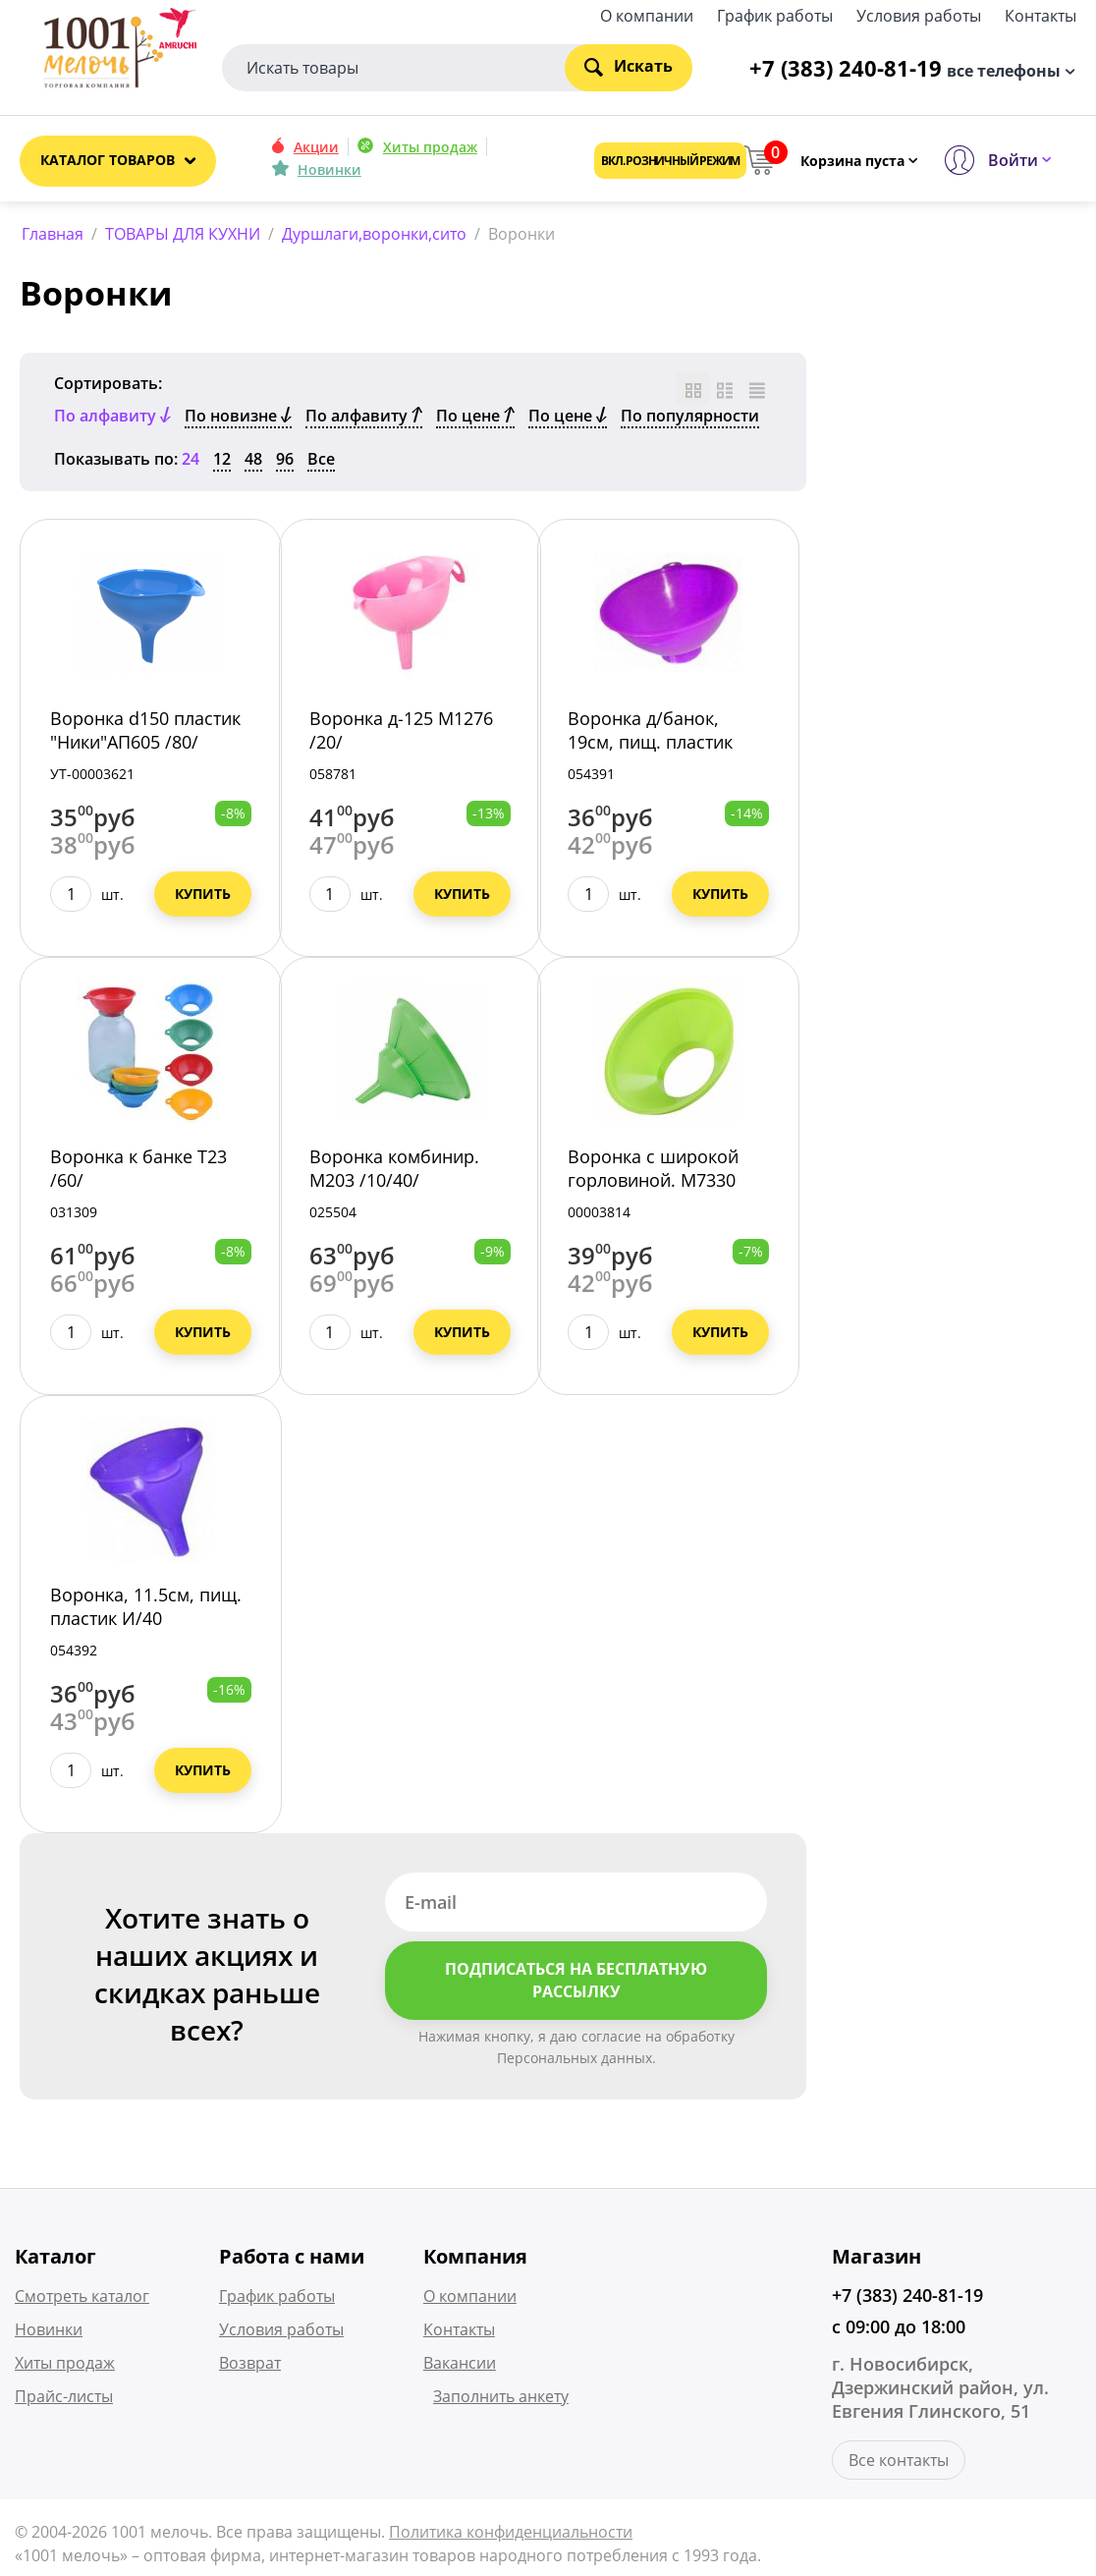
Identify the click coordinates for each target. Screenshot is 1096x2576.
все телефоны (1004, 69)
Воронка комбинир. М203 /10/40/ (394, 1172)
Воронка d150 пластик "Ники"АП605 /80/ (145, 733)
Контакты (1040, 14)
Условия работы (918, 14)
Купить (203, 897)
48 (253, 463)
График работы (775, 14)
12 (222, 463)
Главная (52, 234)
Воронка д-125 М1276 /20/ (401, 733)
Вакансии (459, 2366)
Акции (316, 147)
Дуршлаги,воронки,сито (374, 234)
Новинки (329, 169)
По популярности (690, 419)
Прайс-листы (64, 2399)
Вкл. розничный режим (670, 160)
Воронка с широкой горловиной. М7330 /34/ (653, 1183)
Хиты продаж (430, 147)
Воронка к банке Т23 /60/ (138, 1172)
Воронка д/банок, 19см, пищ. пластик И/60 (650, 745)
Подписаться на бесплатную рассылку (576, 1984)
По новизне (238, 419)
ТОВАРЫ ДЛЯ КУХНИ (182, 234)
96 (285, 463)
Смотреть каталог (82, 2299)
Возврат (250, 2366)
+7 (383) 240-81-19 (907, 2298)
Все (321, 463)
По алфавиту (363, 419)
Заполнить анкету (501, 2399)
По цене (475, 419)
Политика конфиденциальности (510, 2535)
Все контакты (899, 2463)
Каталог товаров (107, 159)
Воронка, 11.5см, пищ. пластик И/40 (146, 1610)
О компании (646, 14)
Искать (628, 66)
